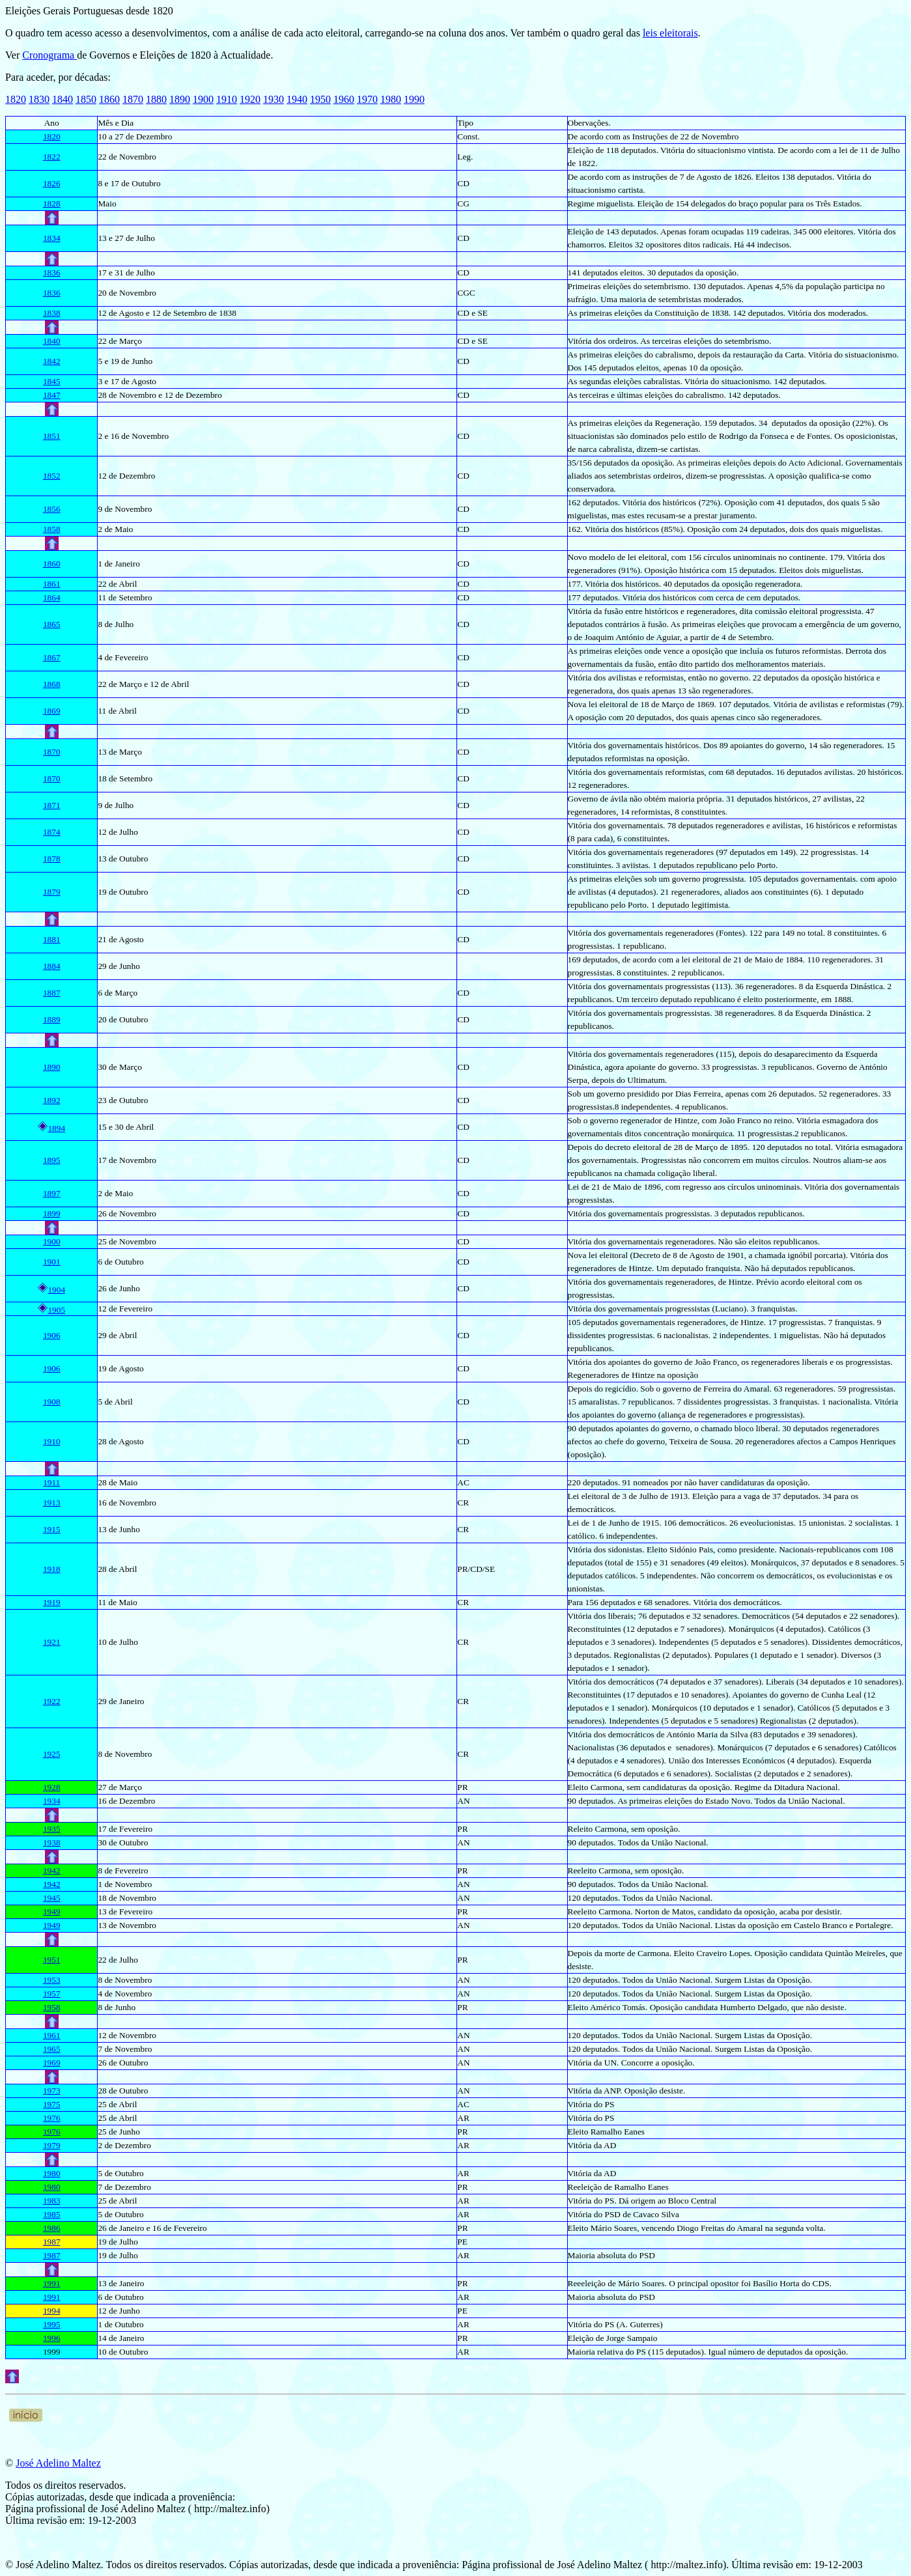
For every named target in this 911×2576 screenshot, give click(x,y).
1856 (52, 509)
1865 (52, 624)
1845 (52, 381)
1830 (39, 99)
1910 (226, 99)
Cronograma (49, 55)
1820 (15, 99)
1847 (52, 395)
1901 (52, 1262)
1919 (52, 1602)
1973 (52, 2090)
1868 (52, 684)
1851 (52, 436)
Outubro (133, 2090)
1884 (52, 966)
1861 (52, 584)
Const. (468, 136)
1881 (52, 939)
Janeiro (127, 563)
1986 (52, 2228)
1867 (52, 657)
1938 (52, 1842)
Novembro (150, 436)
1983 (52, 2200)
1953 (52, 1980)
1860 (109, 99)
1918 (52, 1569)
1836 (52, 272)
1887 (52, 993)
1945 (52, 1898)
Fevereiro (131, 1870)
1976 (52, 2118)
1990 (414, 99)
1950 (320, 99)
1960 (343, 99)
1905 (56, 1310)
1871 (52, 805)
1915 (52, 1529)
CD (463, 238)
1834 (52, 238)
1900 (203, 99)
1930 (273, 99)
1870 (132, 99)
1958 (52, 2007)
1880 (156, 99)
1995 (52, 2324)
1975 (52, 2104)
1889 (52, 1019)
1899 (52, 1213)
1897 (52, 1193)
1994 (52, 2311)
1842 (52, 361)
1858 (52, 529)
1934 (52, 1801)
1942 (52, 1870)
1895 (52, 1160)
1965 (52, 2049)
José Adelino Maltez (58, 2463)
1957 (52, 1993)
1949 (52, 1911)
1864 (52, 597)
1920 (250, 99)
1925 (52, 1754)
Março (130, 341)
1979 (52, 2145)
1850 (86, 99)
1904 (56, 1290)
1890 (179, 99)
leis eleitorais (670, 32)
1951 (52, 1960)
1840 (62, 99)
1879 (52, 892)
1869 (52, 711)
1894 (56, 1128)
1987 (52, 2242)
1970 (367, 99)
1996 (52, 2338)
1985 (52, 2214)
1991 (52, 2283)
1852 (52, 476)
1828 (52, 203)
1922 (52, 1701)
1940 (297, 99)
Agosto (131, 939)
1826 (52, 183)
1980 (390, 99)
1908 (52, 1402)
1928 (52, 1787)
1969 (52, 2062)
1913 (52, 1502)
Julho (128, 1642)
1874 (52, 832)
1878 (52, 858)
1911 (51, 1482)
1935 (52, 1829)
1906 (52, 1335)
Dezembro (137, 1801)
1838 (52, 313)
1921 (52, 1642)
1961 (52, 2035)
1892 (52, 1100)
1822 (52, 156)
